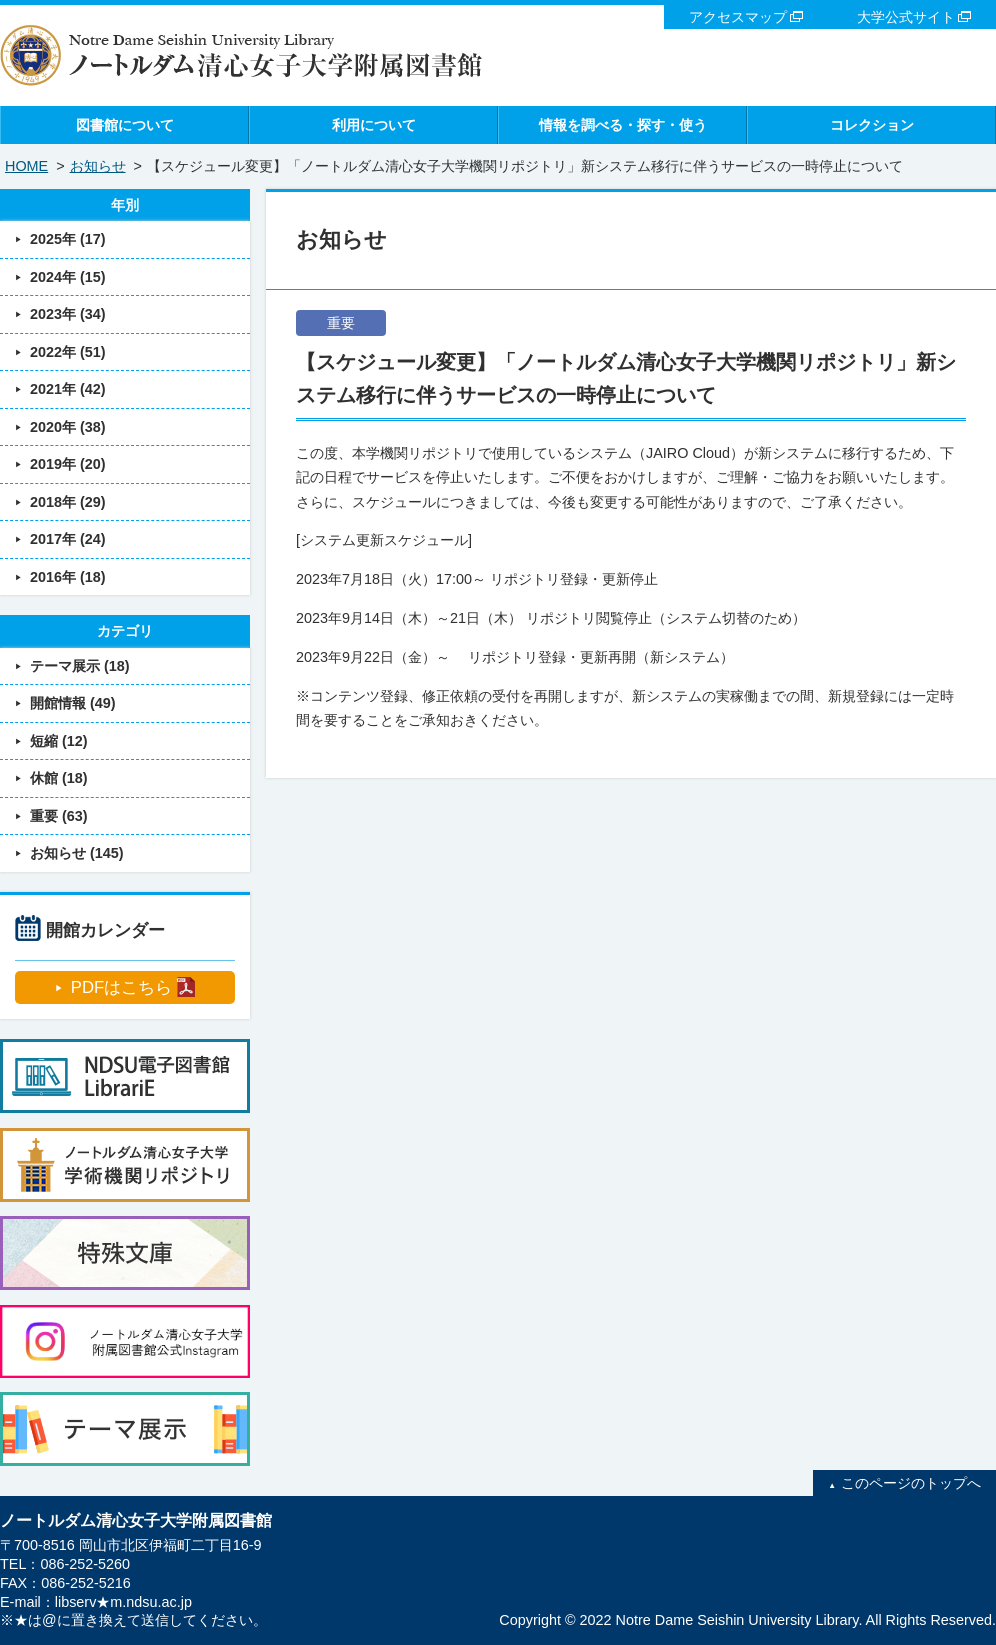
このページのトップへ (911, 1483)
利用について (374, 125)
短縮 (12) (59, 741)
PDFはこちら (121, 987)
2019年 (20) (68, 464)
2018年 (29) (68, 502)
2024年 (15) (68, 277)
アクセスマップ (738, 17)
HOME (26, 166)
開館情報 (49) (73, 703)
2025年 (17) (68, 239)
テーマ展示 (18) (80, 666)
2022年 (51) (68, 352)
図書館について (125, 125)
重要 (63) (59, 816)
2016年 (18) (68, 577)
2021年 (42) (68, 389)
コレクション (872, 125)
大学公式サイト (906, 17)
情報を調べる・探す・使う (623, 125)
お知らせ (98, 166)
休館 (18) (59, 778)
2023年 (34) (68, 314)
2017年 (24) (68, 539)
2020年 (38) (68, 427)
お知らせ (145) (77, 853)
